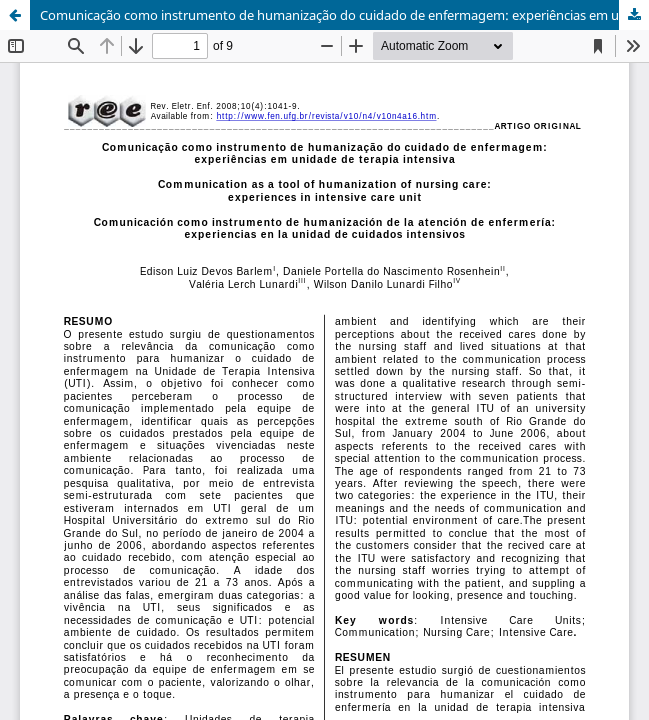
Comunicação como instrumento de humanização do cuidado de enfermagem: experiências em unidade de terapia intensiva (344, 15)
